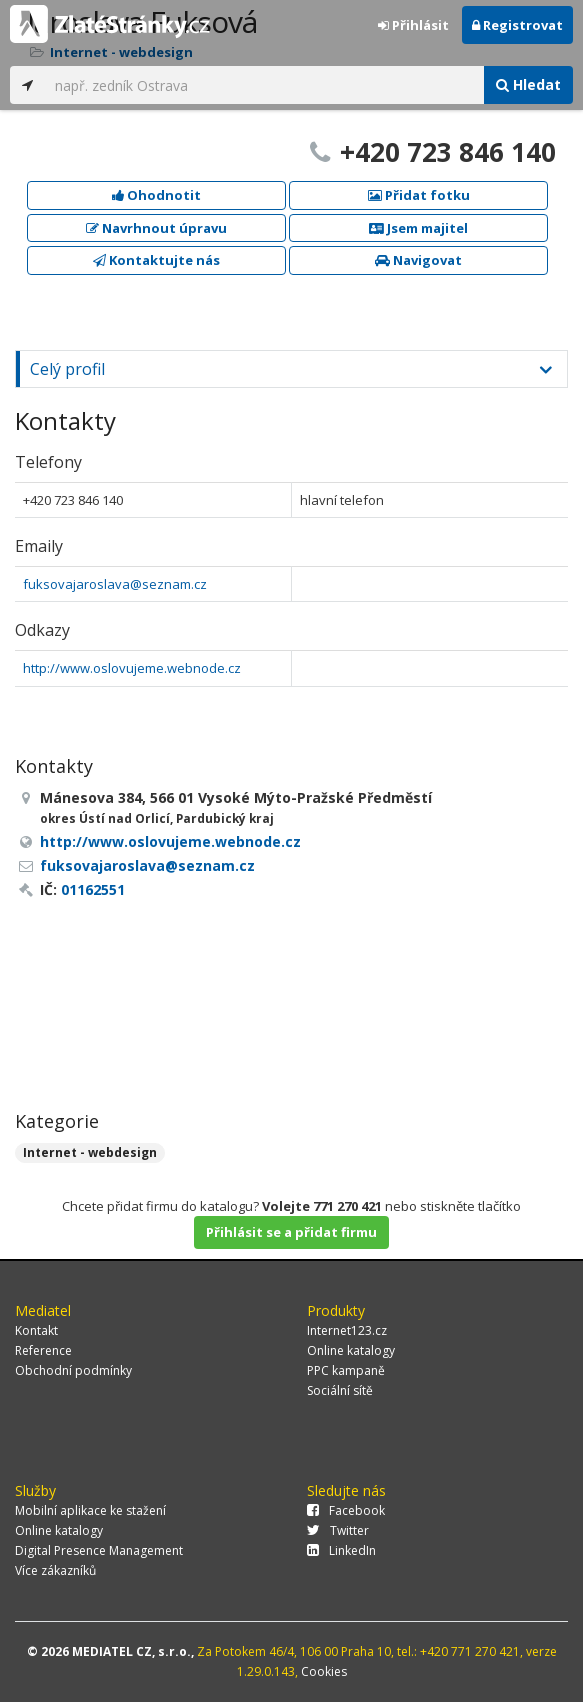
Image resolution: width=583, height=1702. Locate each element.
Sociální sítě (340, 1390)
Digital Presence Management (99, 1550)
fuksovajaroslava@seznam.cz (115, 584)
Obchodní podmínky (73, 1370)
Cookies (324, 1671)
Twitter (338, 1530)
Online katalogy (351, 1350)
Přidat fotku (419, 195)
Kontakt (36, 1330)
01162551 (93, 889)
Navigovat (418, 260)
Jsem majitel (418, 228)
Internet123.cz (347, 1330)
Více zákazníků (55, 1570)
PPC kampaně (346, 1370)
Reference (43, 1350)
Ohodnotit (156, 195)
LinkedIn (341, 1550)
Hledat (528, 84)
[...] (264, 85)
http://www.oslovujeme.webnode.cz (132, 668)
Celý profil (67, 369)
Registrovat (517, 25)
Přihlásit (413, 25)
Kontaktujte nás (156, 260)
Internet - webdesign (90, 1152)
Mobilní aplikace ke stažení (90, 1510)
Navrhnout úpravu (156, 228)
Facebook (346, 1510)
